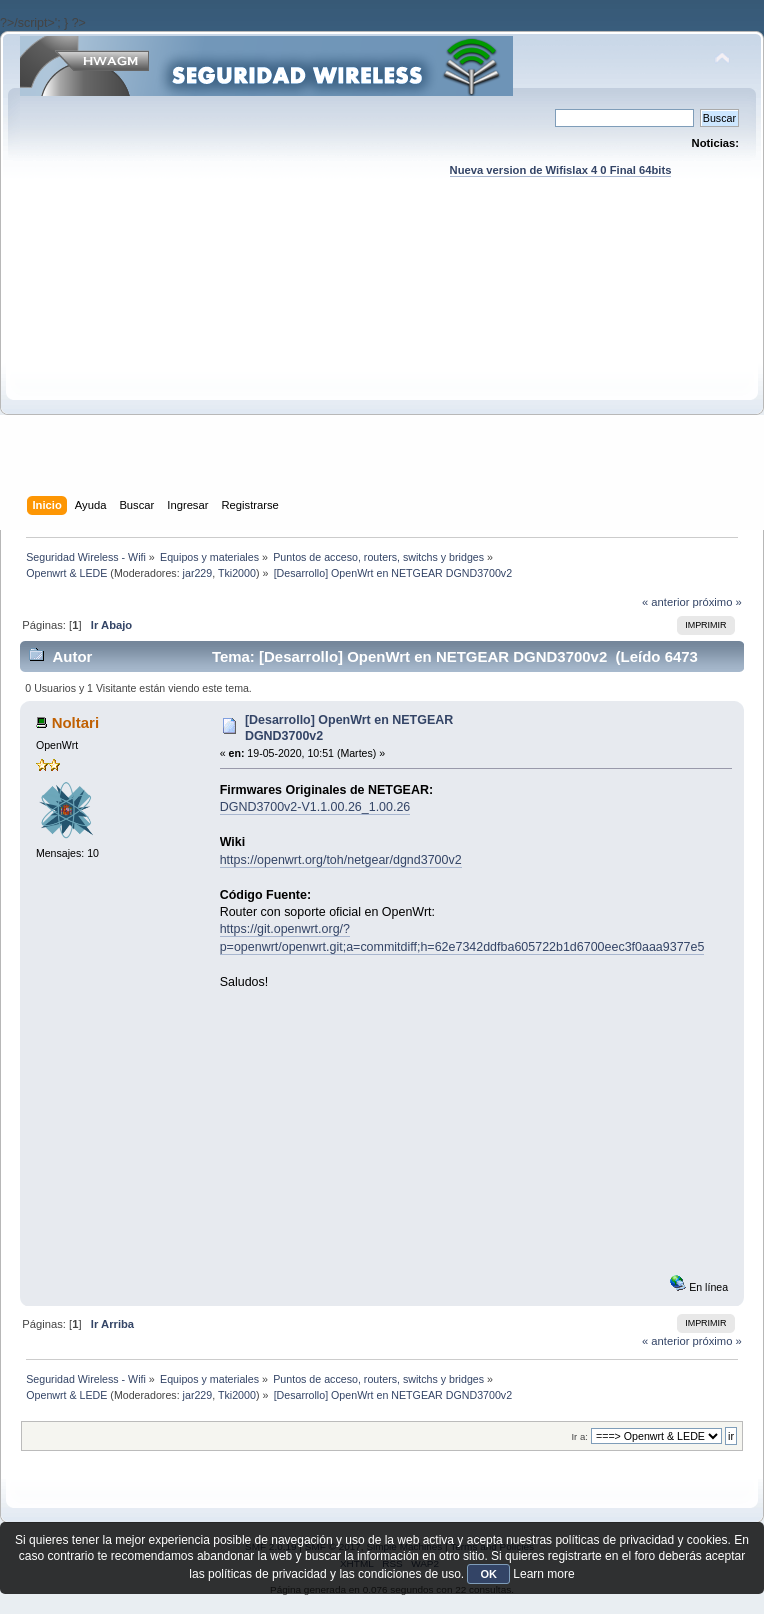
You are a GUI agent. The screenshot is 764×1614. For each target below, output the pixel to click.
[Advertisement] (382, 356)
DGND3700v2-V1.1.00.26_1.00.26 (315, 807)
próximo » (717, 602)
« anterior (665, 602)
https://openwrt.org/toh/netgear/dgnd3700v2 (341, 860)
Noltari (75, 722)
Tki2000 (237, 573)
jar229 (198, 573)
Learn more (543, 1574)
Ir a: (579, 1436)
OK (488, 1574)
